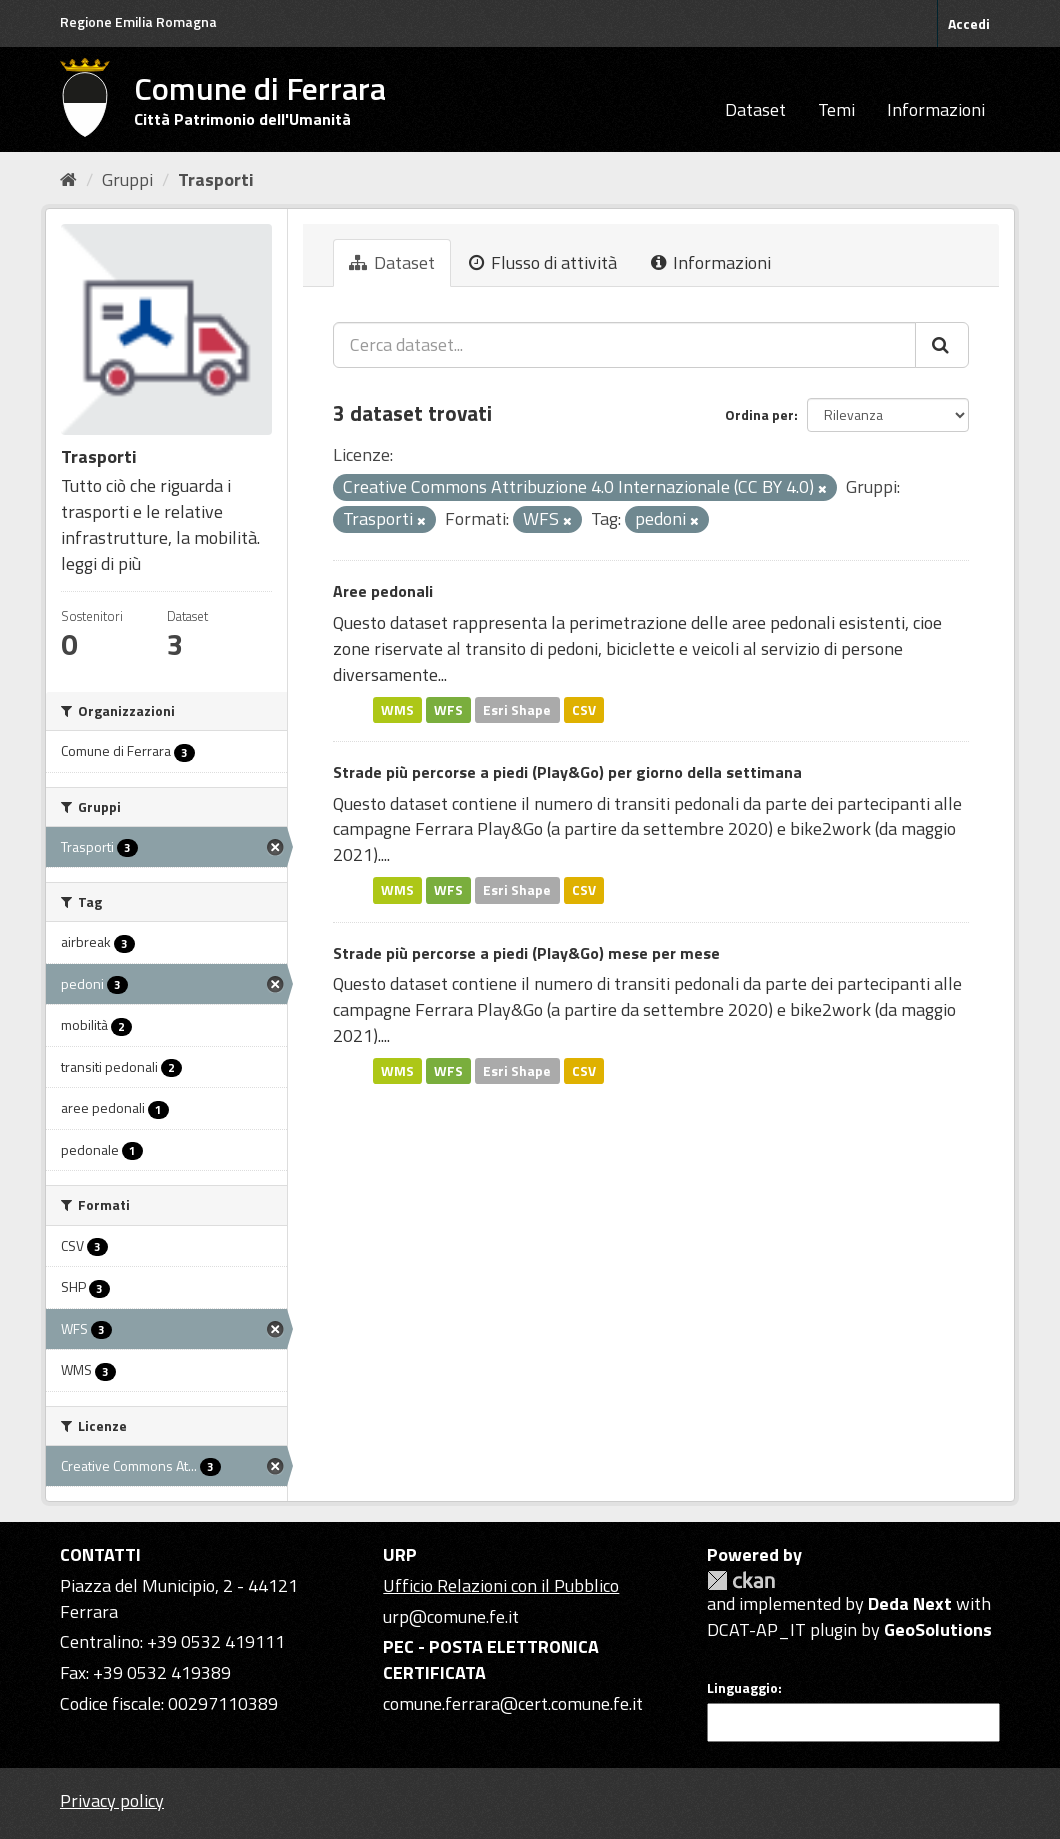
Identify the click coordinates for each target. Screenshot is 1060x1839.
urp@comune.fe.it (451, 1616)
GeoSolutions (938, 1629)
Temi (836, 109)
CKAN (741, 1580)
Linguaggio (742, 1688)
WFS (448, 709)
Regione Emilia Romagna (138, 21)
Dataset (755, 109)
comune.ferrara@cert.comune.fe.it (513, 1703)
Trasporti (216, 179)
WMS (397, 709)
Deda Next (910, 1603)
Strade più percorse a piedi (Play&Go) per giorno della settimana (567, 772)
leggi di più (101, 563)
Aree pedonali (383, 591)
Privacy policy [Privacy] (112, 1800)
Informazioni (936, 109)
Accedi (969, 23)
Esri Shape (517, 709)
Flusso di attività (543, 262)
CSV (584, 709)
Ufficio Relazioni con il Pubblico (501, 1585)
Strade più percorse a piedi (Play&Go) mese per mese (526, 953)
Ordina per (759, 414)
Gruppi (127, 179)
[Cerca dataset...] (624, 345)
